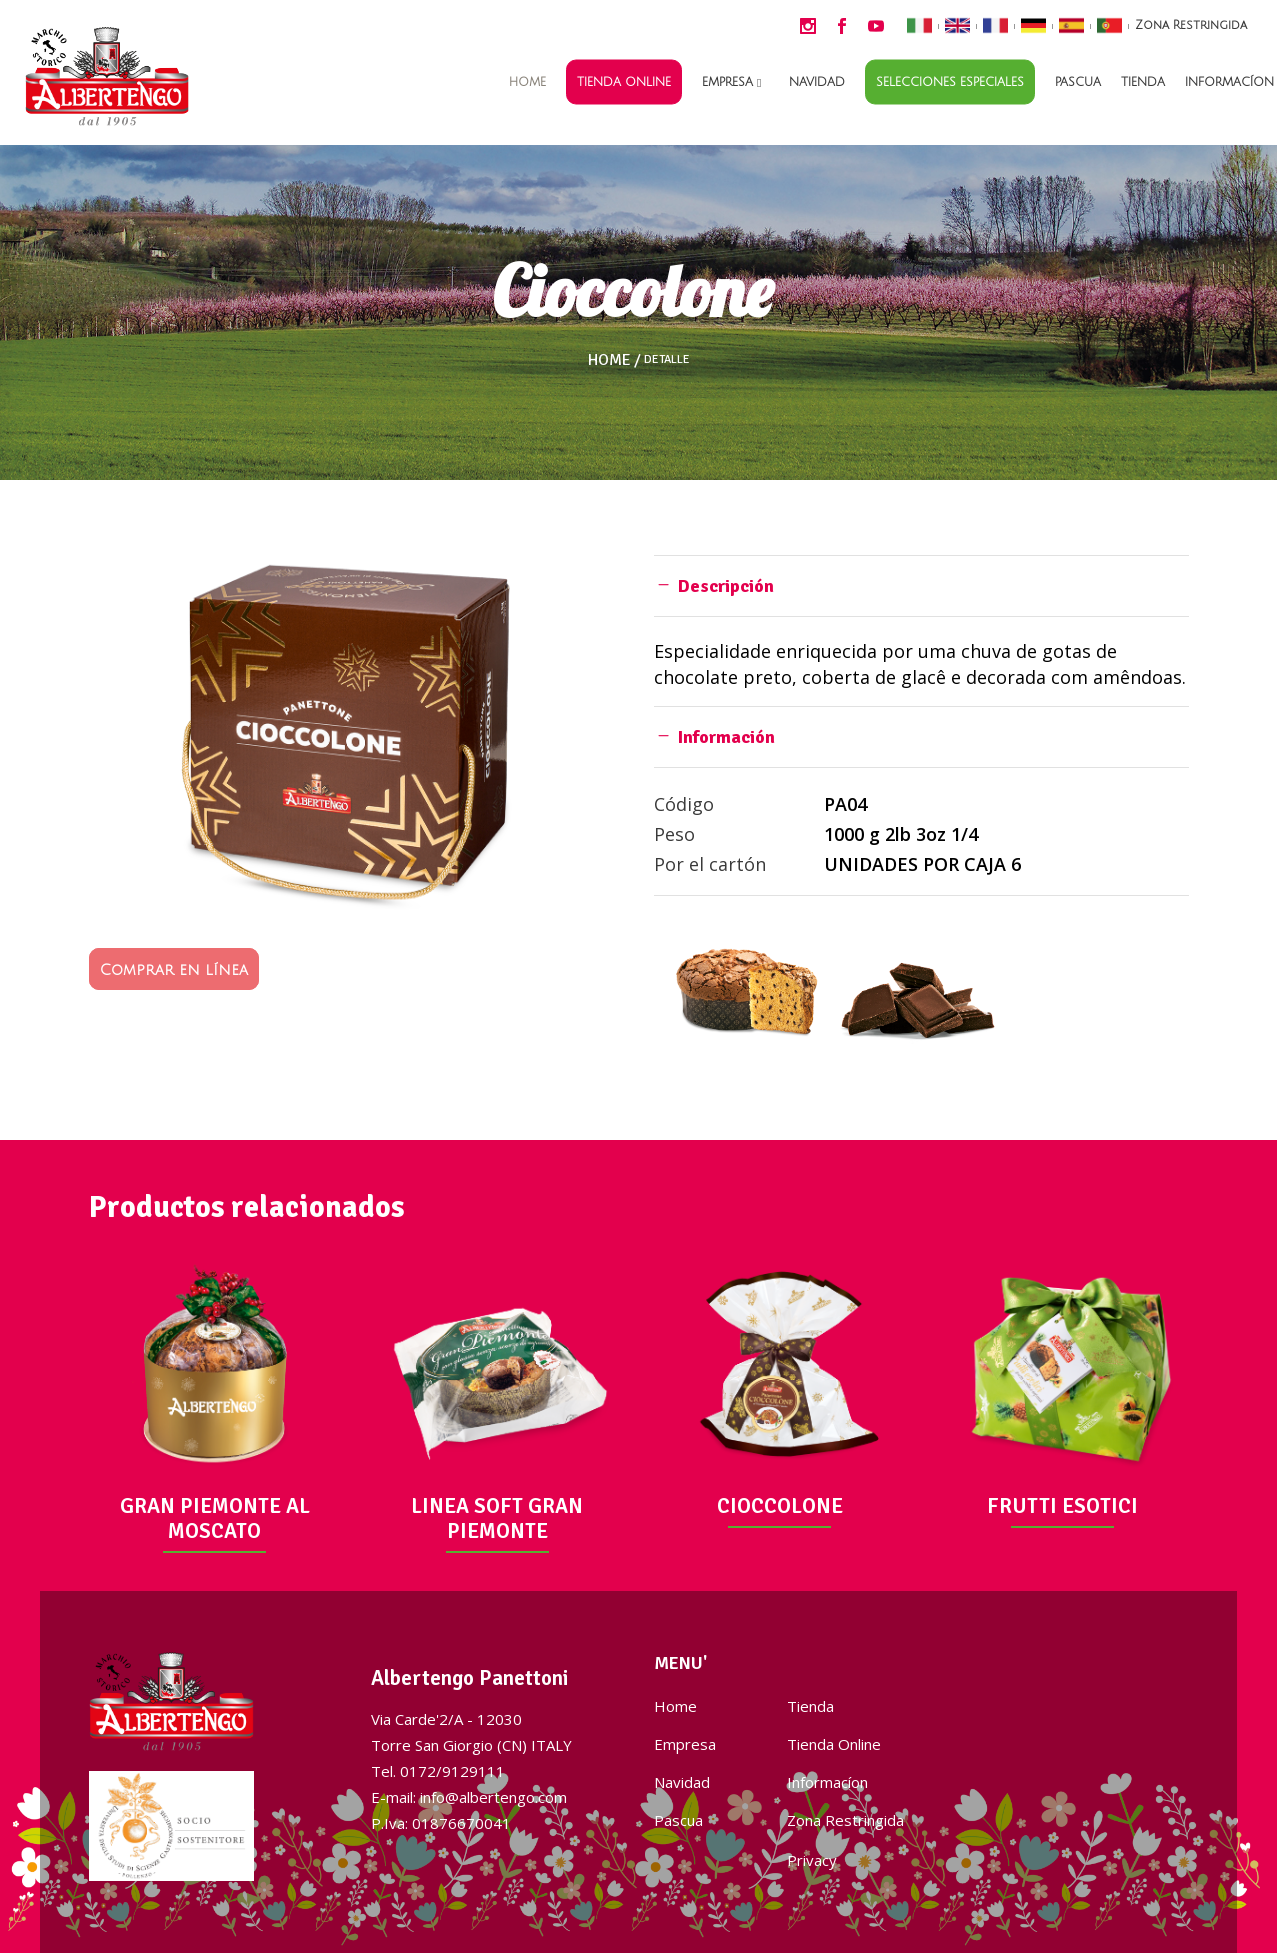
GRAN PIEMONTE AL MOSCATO (215, 1518)
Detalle (667, 360)
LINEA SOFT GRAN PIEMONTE (497, 1518)
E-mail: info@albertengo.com (469, 1797)
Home (609, 360)
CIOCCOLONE (780, 1506)
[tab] (921, 585)
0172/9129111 (452, 1771)
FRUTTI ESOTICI (1062, 1506)
